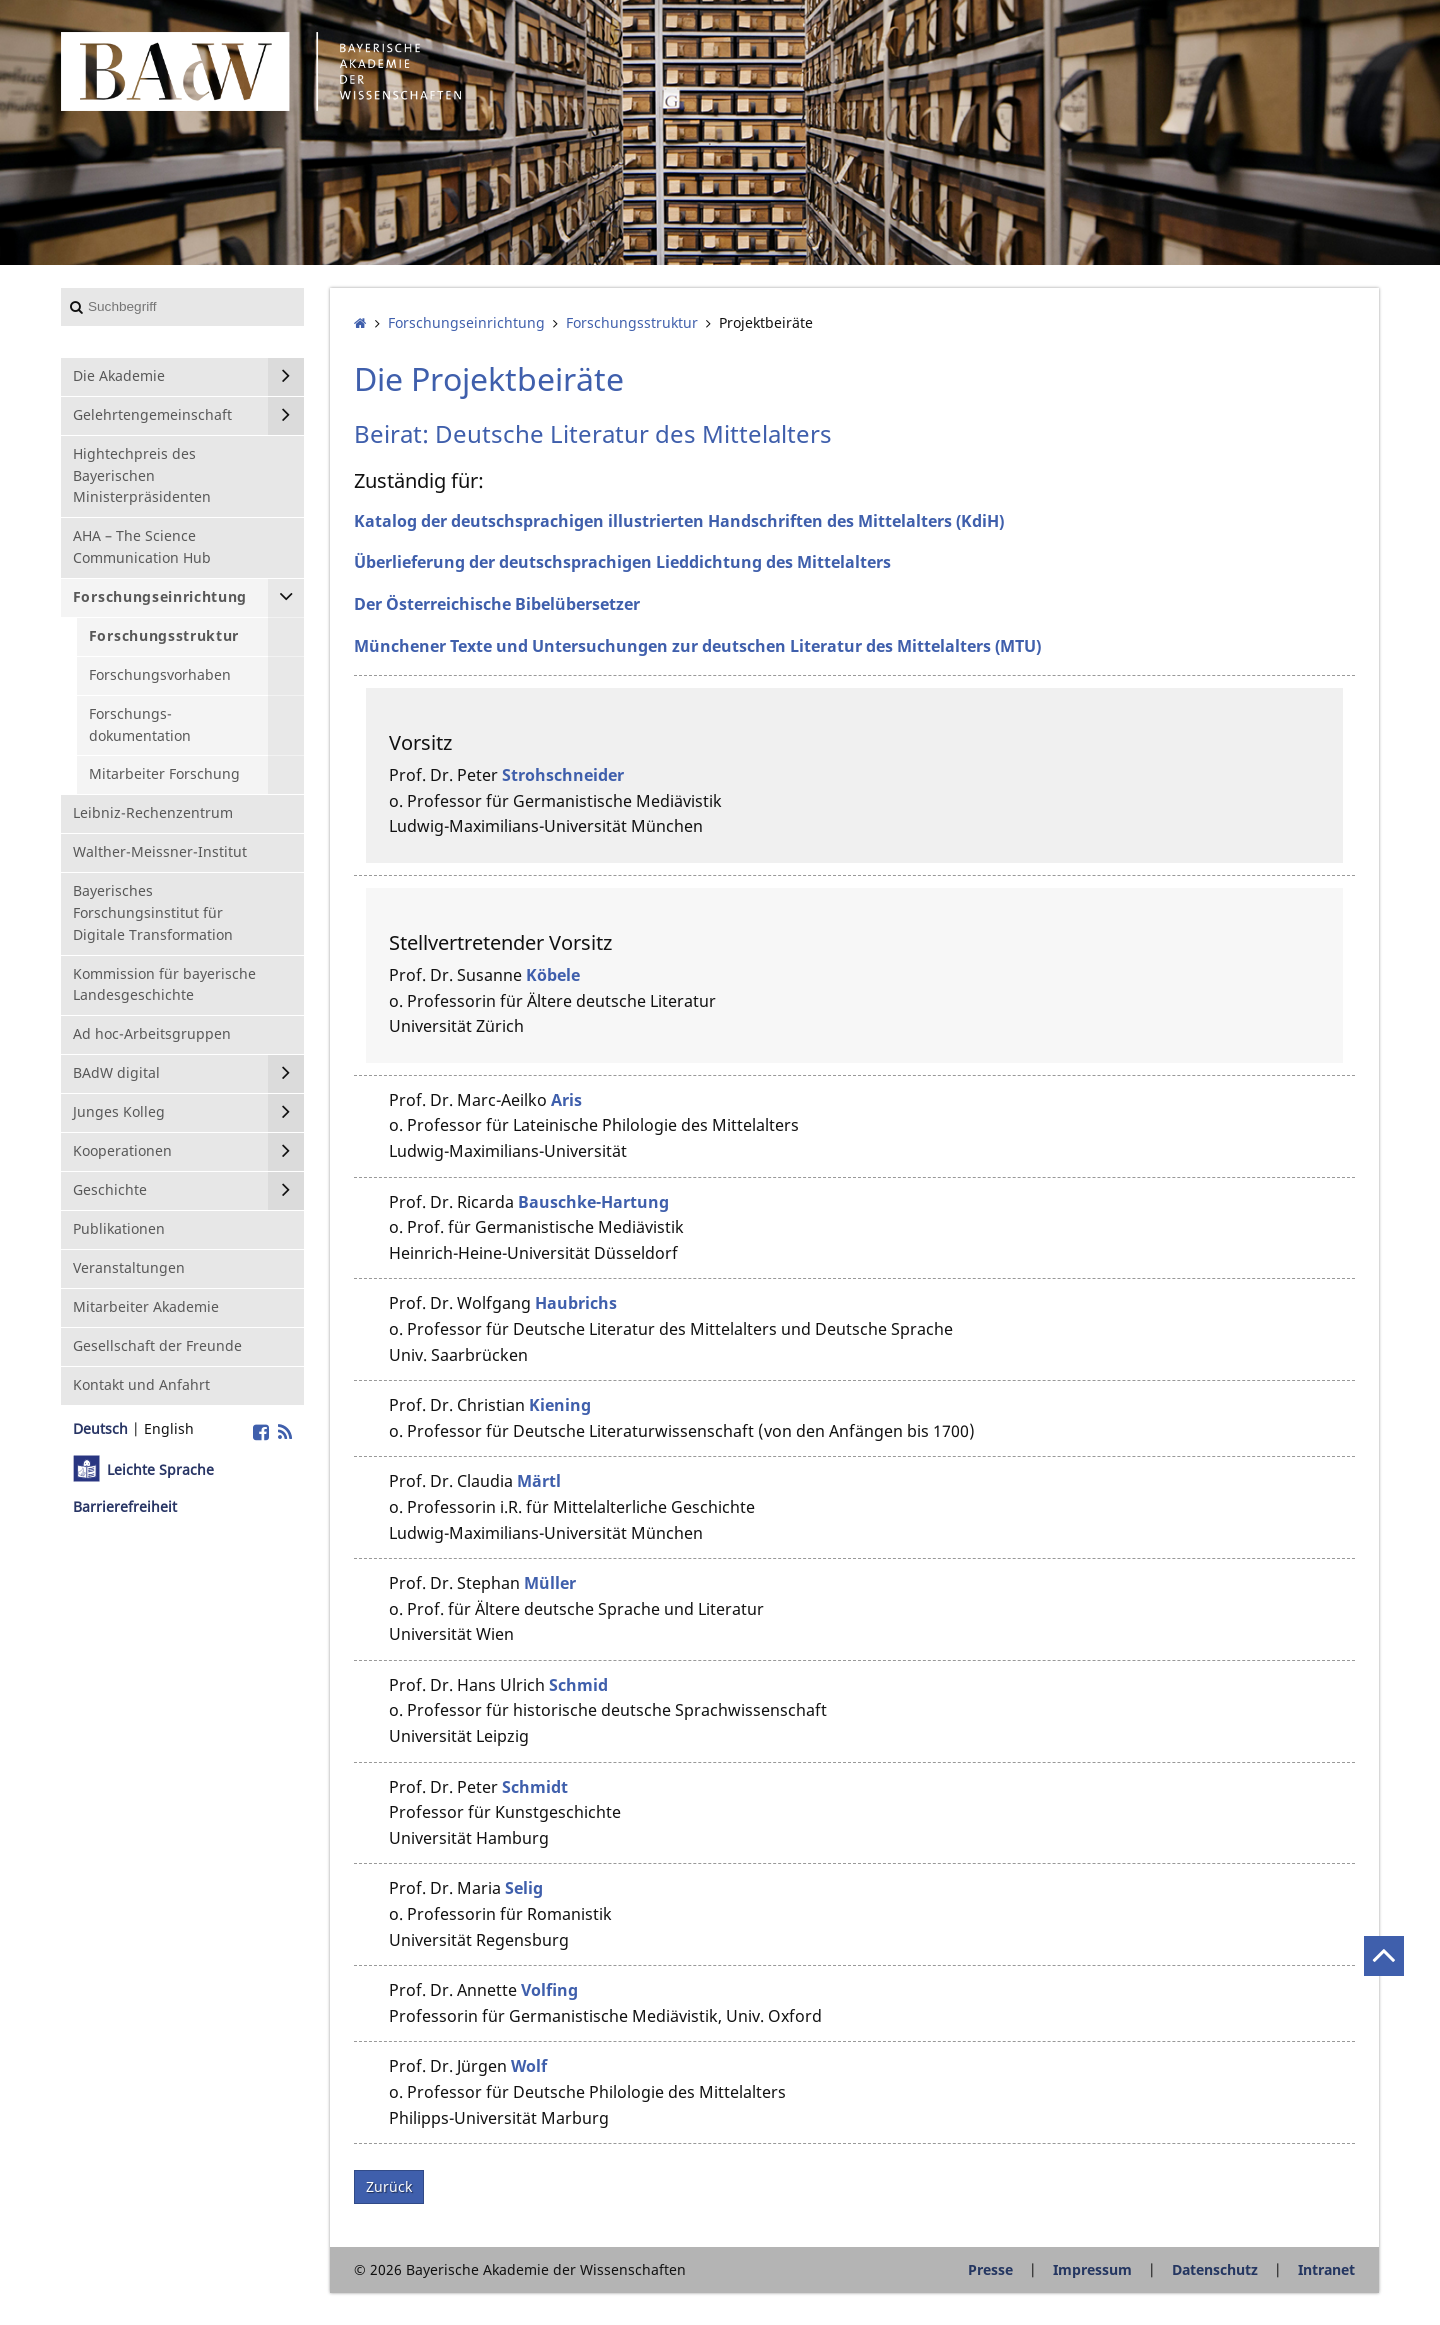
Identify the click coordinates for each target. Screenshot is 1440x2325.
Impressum (1092, 2269)
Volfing (549, 1990)
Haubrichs (576, 1303)
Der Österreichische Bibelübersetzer (497, 604)
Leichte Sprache (160, 1469)
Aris (566, 1100)
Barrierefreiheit (125, 1506)
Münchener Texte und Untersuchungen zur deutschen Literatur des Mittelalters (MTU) (697, 646)
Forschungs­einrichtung (466, 322)
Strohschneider (563, 775)
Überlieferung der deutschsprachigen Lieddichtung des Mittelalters (622, 562)
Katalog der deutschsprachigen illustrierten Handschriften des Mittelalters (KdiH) (679, 521)
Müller (550, 1583)
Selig (524, 1888)
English (169, 1428)
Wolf (529, 2066)
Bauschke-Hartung (593, 1202)
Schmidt (535, 1787)
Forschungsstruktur (632, 322)
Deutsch (100, 1428)
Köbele (553, 975)
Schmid (578, 1685)
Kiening (560, 1405)
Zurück (389, 2186)
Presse (990, 2269)
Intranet (1326, 2269)
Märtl (539, 1481)
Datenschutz (1215, 2269)
